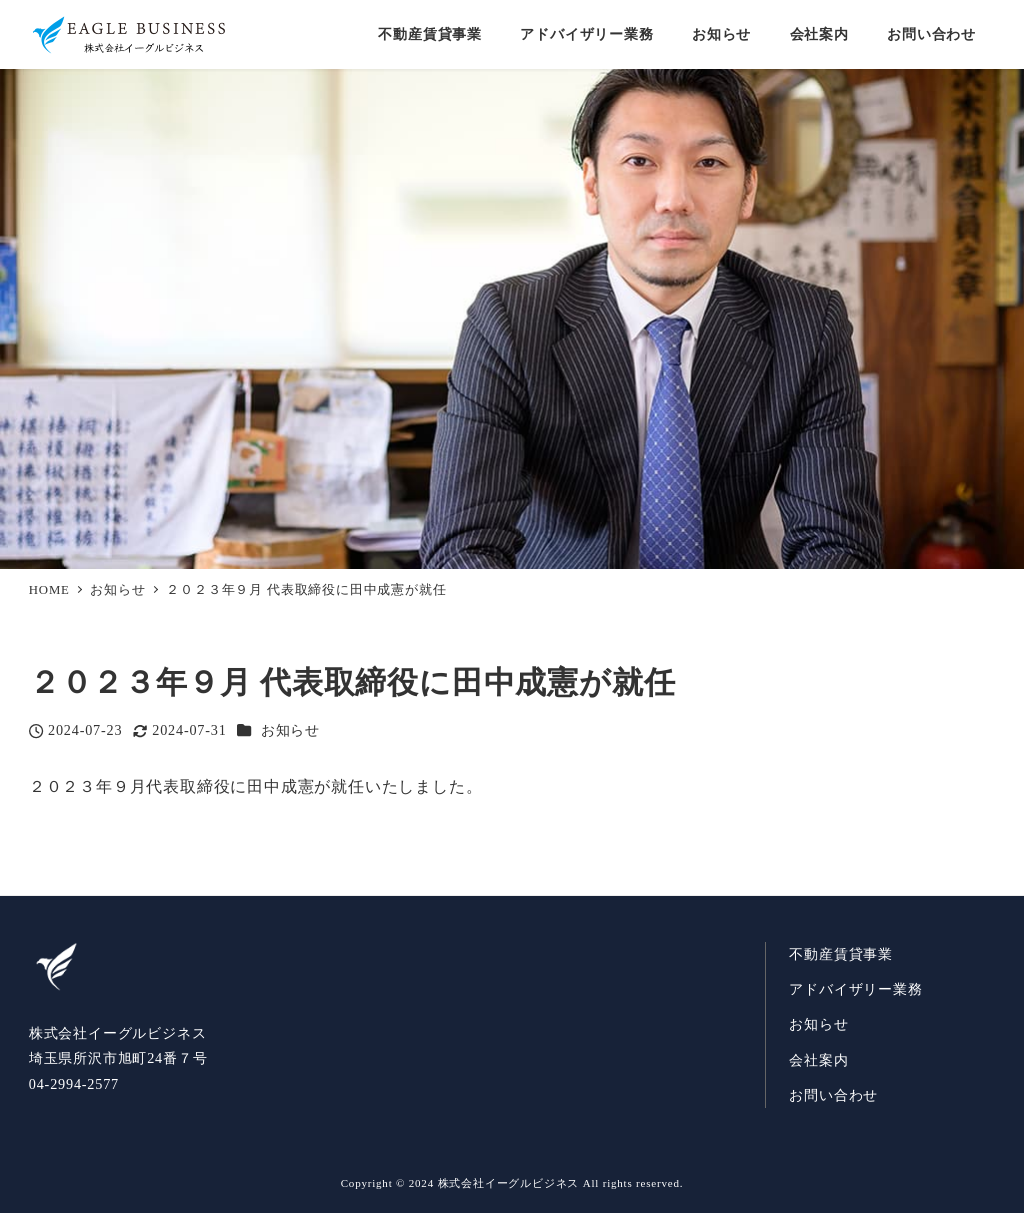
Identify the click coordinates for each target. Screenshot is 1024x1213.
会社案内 (818, 1060)
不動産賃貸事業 (841, 954)
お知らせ (290, 730)
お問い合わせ (833, 1095)
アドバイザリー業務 (855, 989)
